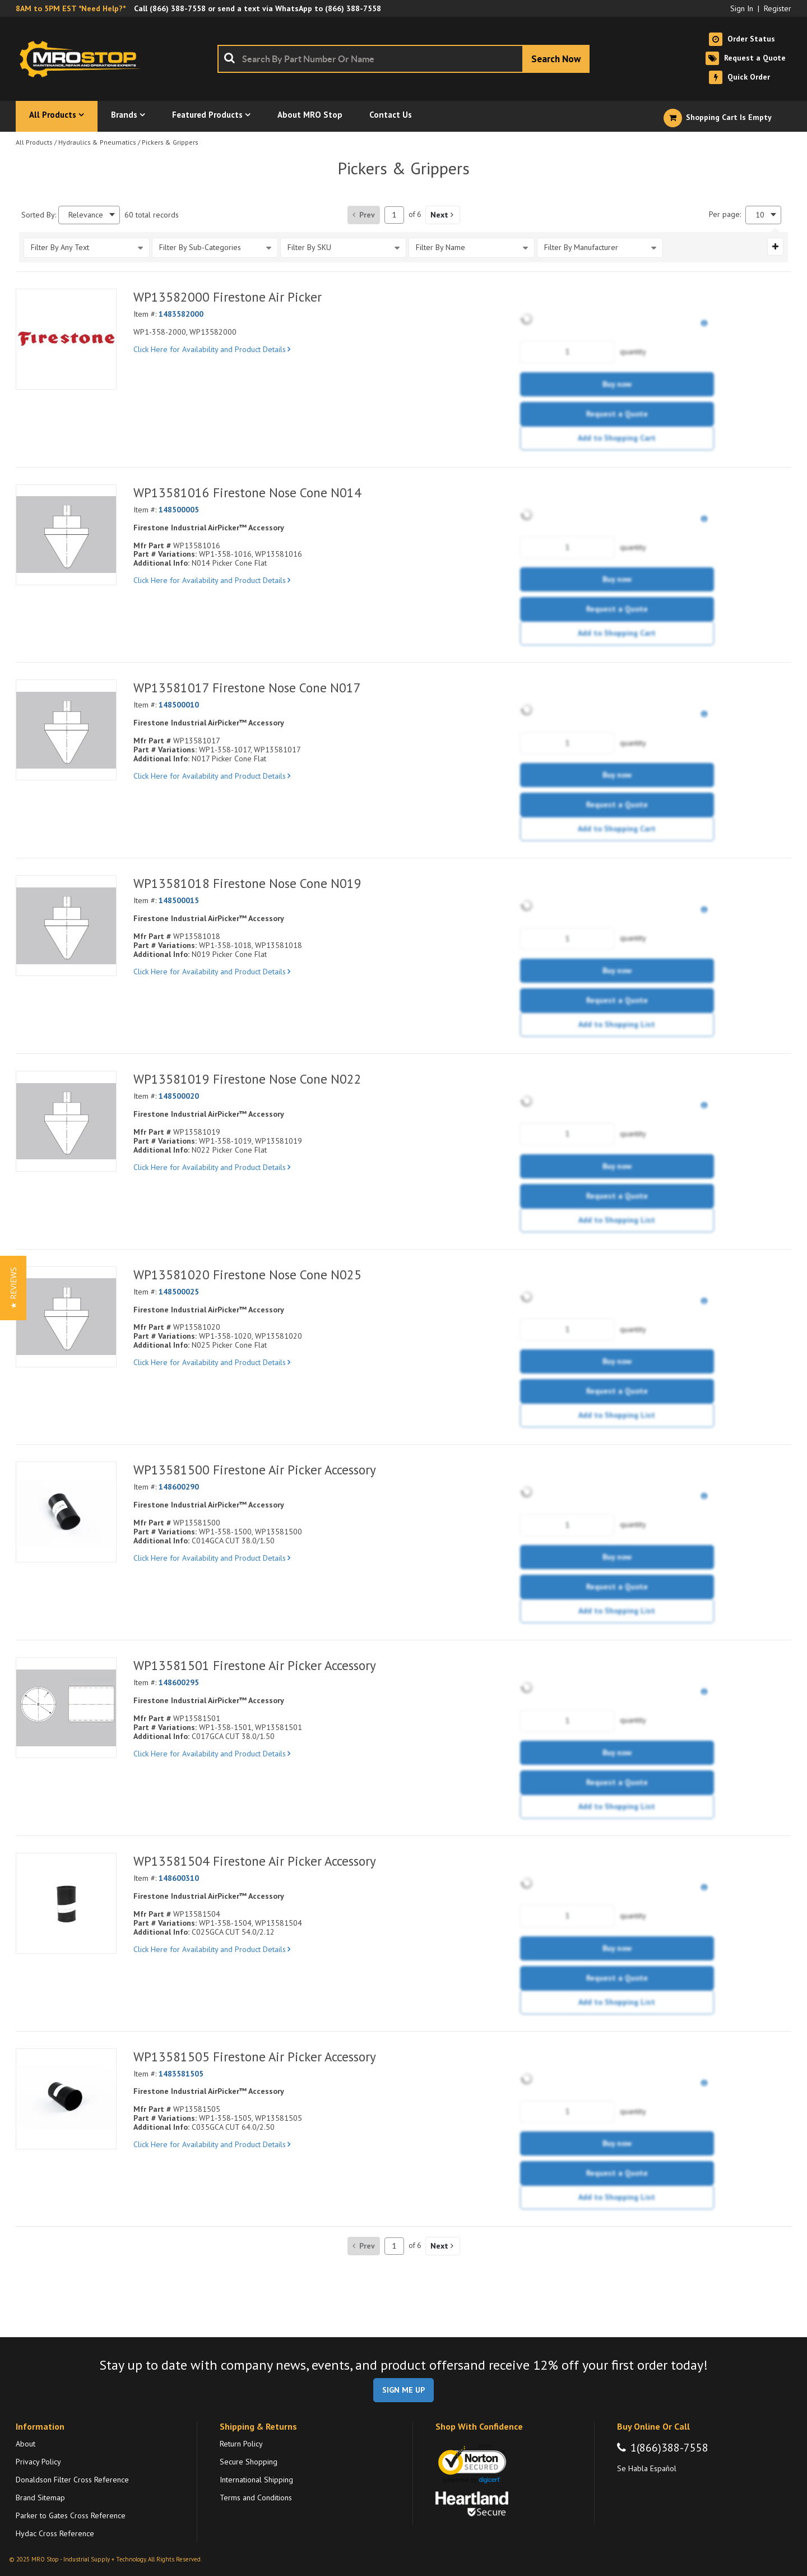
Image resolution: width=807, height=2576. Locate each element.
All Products (34, 142)
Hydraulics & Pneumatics (97, 142)
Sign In (741, 8)
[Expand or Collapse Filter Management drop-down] (775, 247)
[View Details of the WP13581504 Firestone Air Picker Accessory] (66, 1903)
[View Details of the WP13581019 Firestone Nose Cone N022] (66, 1121)
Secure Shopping (248, 2462)
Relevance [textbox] (85, 215)
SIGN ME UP (403, 2390)
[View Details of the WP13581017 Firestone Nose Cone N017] (66, 730)
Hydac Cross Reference (55, 2533)
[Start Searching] (556, 59)
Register (777, 8)
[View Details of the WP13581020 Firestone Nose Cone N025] (66, 1317)
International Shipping (256, 2480)
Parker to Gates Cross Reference (71, 2515)
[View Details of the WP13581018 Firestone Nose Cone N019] (66, 925)
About (25, 2444)
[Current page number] (394, 215)
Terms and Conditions (256, 2497)
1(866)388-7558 (669, 2447)
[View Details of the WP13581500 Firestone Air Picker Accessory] (66, 1512)
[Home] (83, 59)
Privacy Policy (38, 2462)
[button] (442, 215)
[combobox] (403, 59)
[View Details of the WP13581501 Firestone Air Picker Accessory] (66, 1708)
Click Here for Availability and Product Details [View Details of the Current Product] (211, 349)
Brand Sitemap (40, 2497)
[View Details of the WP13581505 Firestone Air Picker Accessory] (66, 2099)
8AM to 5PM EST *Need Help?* (71, 8)
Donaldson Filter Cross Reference (72, 2480)
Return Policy (241, 2444)
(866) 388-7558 (178, 8)
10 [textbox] (759, 215)
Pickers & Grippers (170, 142)
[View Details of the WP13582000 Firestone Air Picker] (66, 339)
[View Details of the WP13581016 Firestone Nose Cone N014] (66, 535)
